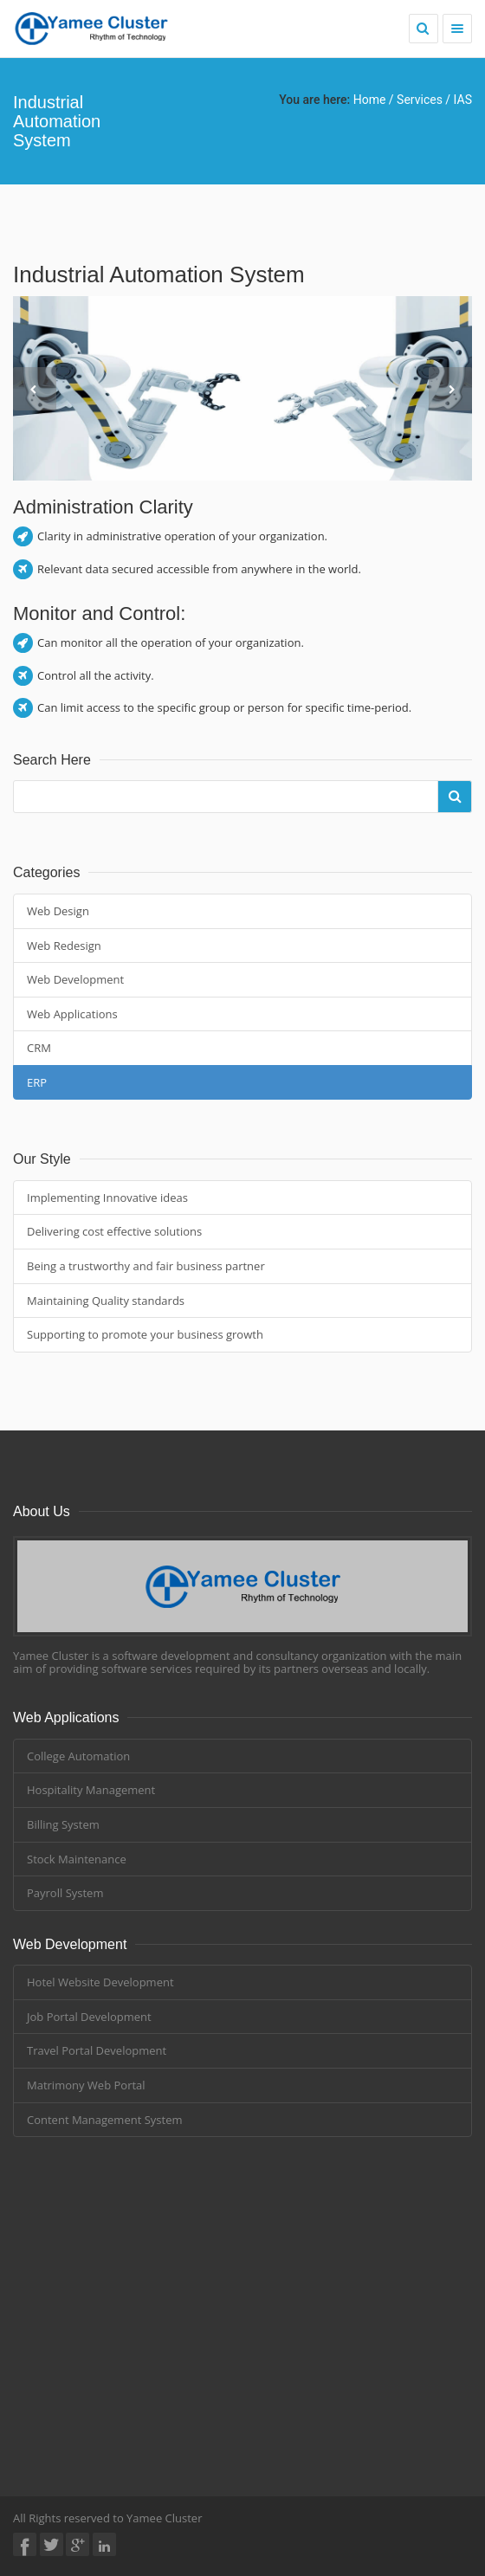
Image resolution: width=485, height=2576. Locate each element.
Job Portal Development (89, 2016)
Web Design (58, 911)
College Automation (78, 1756)
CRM (39, 1048)
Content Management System (105, 2119)
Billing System (63, 1824)
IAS (463, 100)
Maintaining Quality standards (105, 1300)
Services (421, 100)
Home (369, 100)
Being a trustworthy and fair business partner (146, 1266)
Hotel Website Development (100, 1982)
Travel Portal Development (96, 2050)
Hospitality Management (91, 1790)
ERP (37, 1082)
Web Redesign (64, 945)
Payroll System (65, 1893)
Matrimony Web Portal (86, 2085)
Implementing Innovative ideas (107, 1197)
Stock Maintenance (76, 1859)
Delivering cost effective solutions (114, 1231)
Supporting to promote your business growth (145, 1334)
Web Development (75, 979)
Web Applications (72, 1014)
